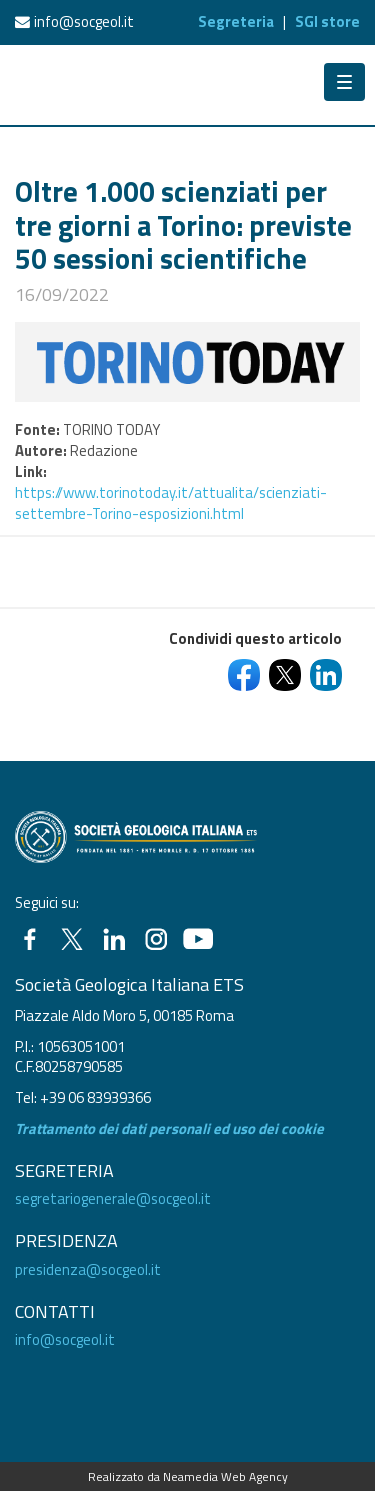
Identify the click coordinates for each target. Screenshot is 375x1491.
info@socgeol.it (84, 21)
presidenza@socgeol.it (88, 1269)
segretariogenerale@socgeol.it (113, 1198)
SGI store (327, 21)
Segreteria (236, 21)
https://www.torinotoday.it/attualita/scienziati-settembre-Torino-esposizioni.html (171, 503)
